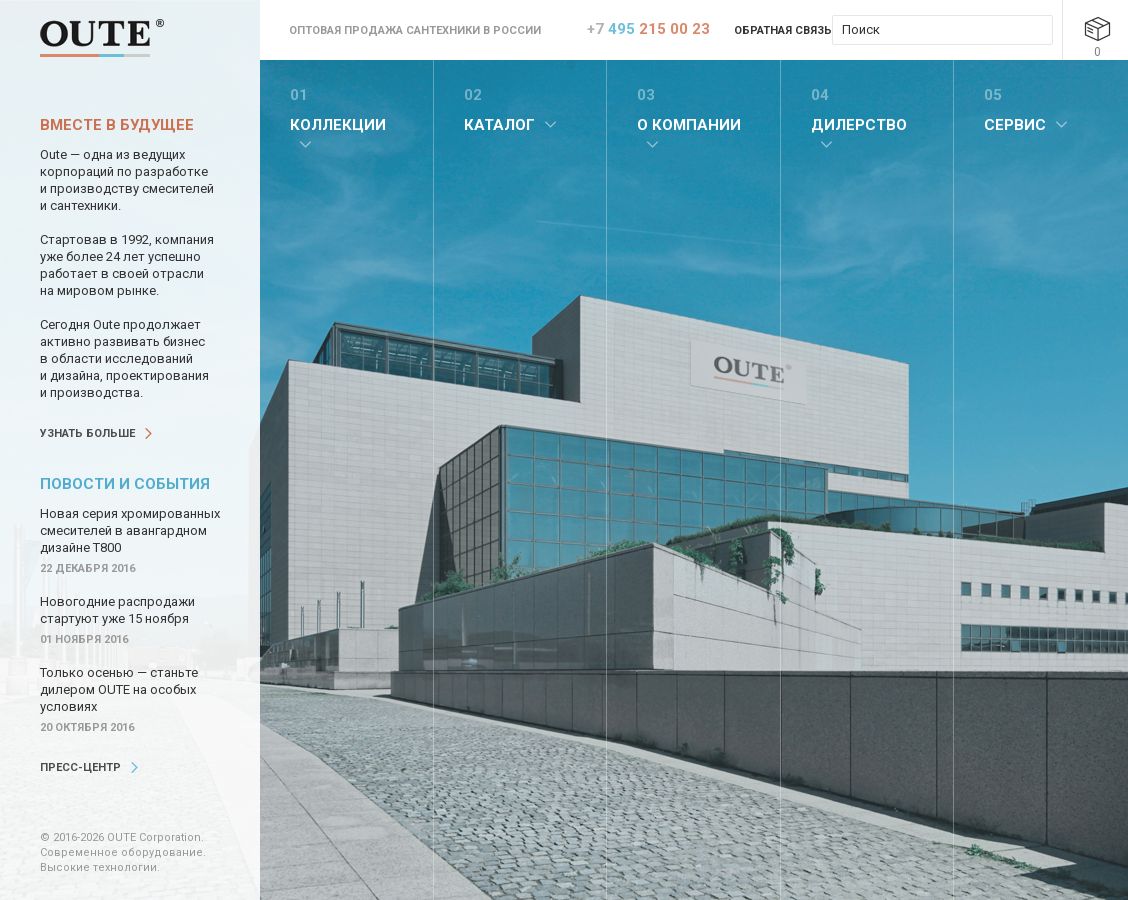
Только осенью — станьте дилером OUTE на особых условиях (119, 689)
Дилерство (859, 125)
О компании (689, 125)
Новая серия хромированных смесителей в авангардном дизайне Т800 (130, 530)
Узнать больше (87, 433)
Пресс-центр (80, 767)
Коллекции (338, 125)
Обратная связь (783, 30)
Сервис (1015, 125)
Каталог (499, 125)
